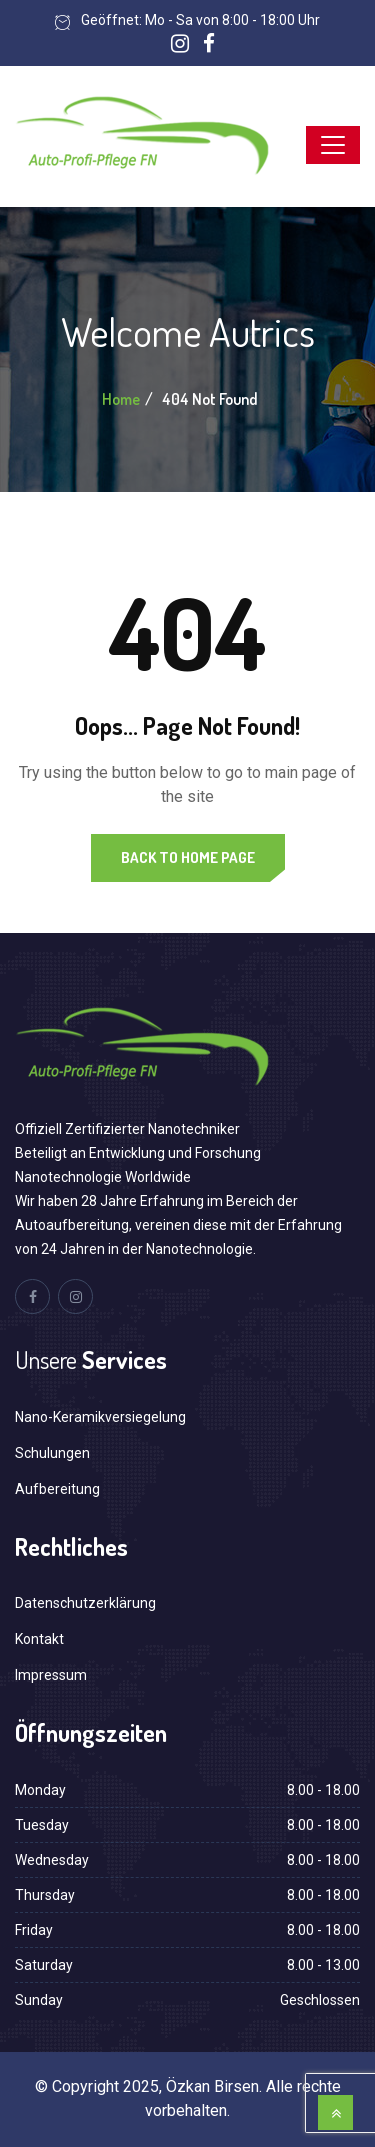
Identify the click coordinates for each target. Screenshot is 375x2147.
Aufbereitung (57, 1489)
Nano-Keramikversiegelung (100, 1417)
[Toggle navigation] (333, 145)
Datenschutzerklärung (85, 1603)
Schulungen (52, 1453)
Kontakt (39, 1639)
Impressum (51, 1675)
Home (121, 399)
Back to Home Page (188, 857)
